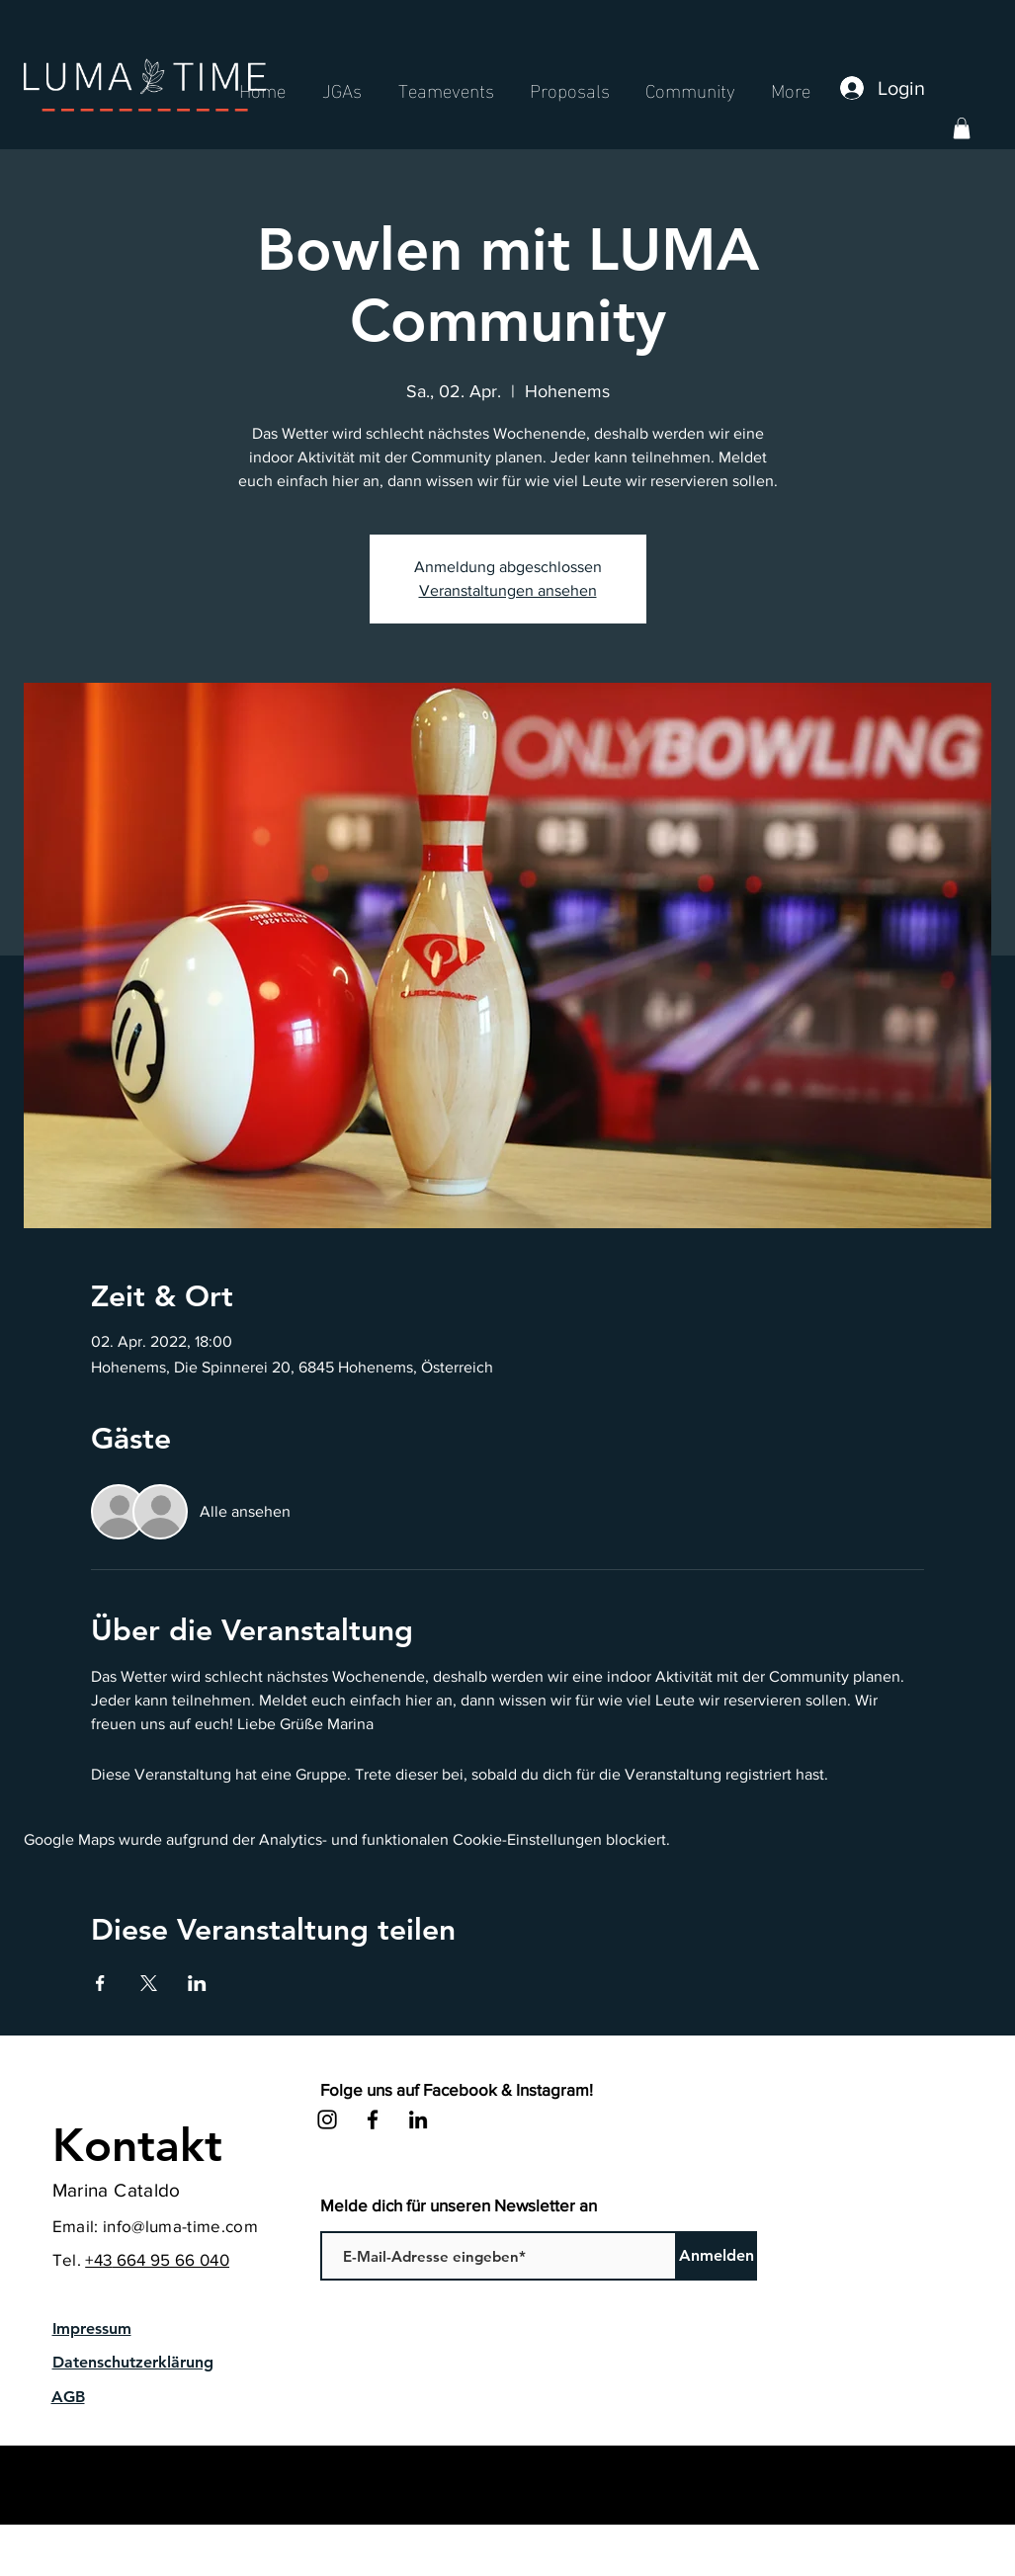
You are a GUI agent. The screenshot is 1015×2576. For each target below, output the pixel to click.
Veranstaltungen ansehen (508, 590)
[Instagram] (327, 2119)
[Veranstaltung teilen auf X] (148, 1983)
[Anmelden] (717, 2256)
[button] (962, 128)
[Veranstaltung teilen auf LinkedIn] (197, 1983)
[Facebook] (372, 2119)
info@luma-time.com (180, 2225)
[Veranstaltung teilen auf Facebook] (100, 1983)
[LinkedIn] (418, 2119)
